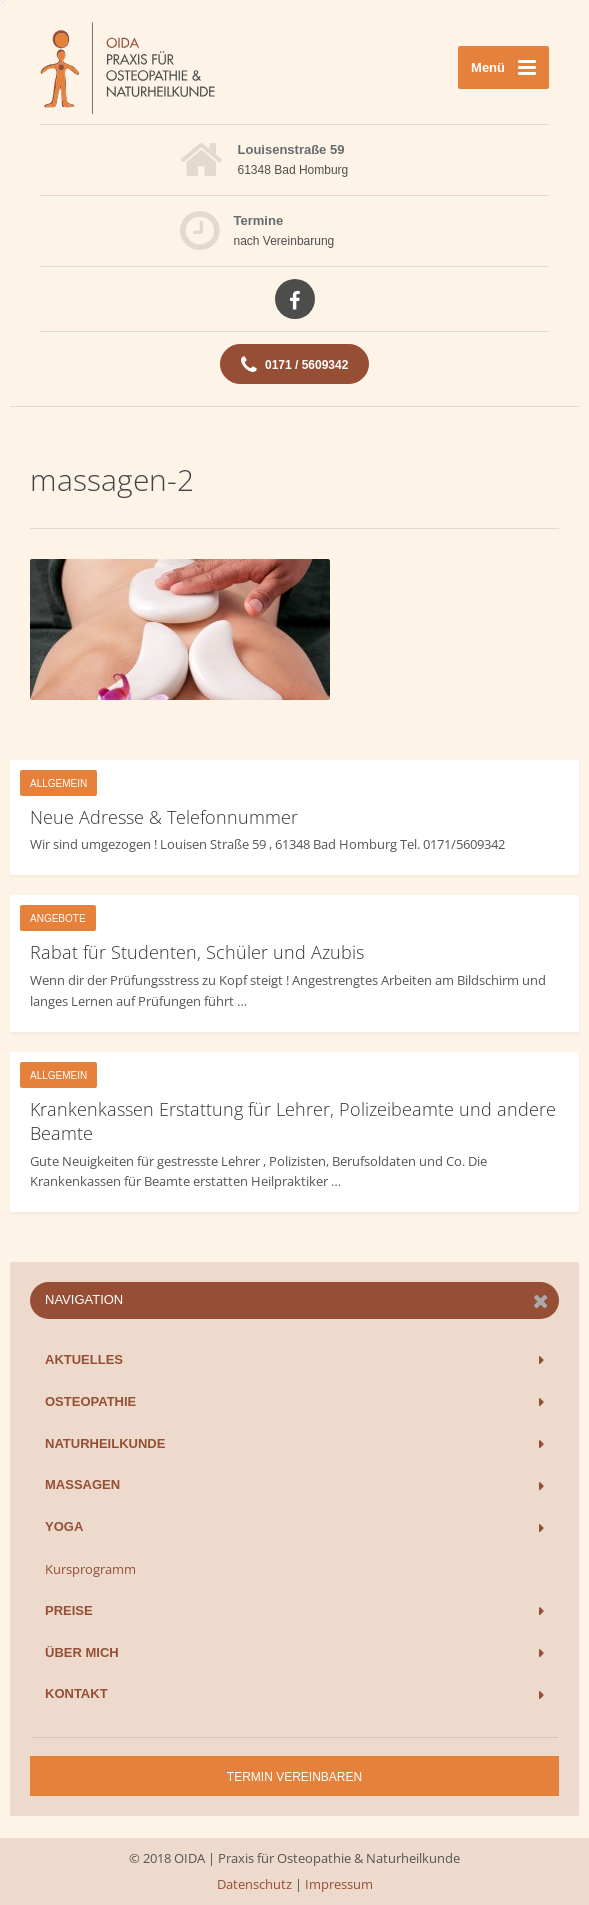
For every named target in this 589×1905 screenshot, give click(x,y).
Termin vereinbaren (294, 1777)
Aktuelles (84, 1359)
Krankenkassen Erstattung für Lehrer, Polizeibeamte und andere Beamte (293, 1121)
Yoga (64, 1526)
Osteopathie (90, 1401)
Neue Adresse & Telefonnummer (164, 817)
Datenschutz (254, 1884)
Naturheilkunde (105, 1443)
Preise (69, 1610)
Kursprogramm (90, 1569)
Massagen (82, 1484)
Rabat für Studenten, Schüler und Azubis (197, 952)
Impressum (339, 1884)
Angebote (58, 918)
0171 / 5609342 (295, 365)
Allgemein (58, 783)
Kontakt (76, 1693)
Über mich (82, 1652)
